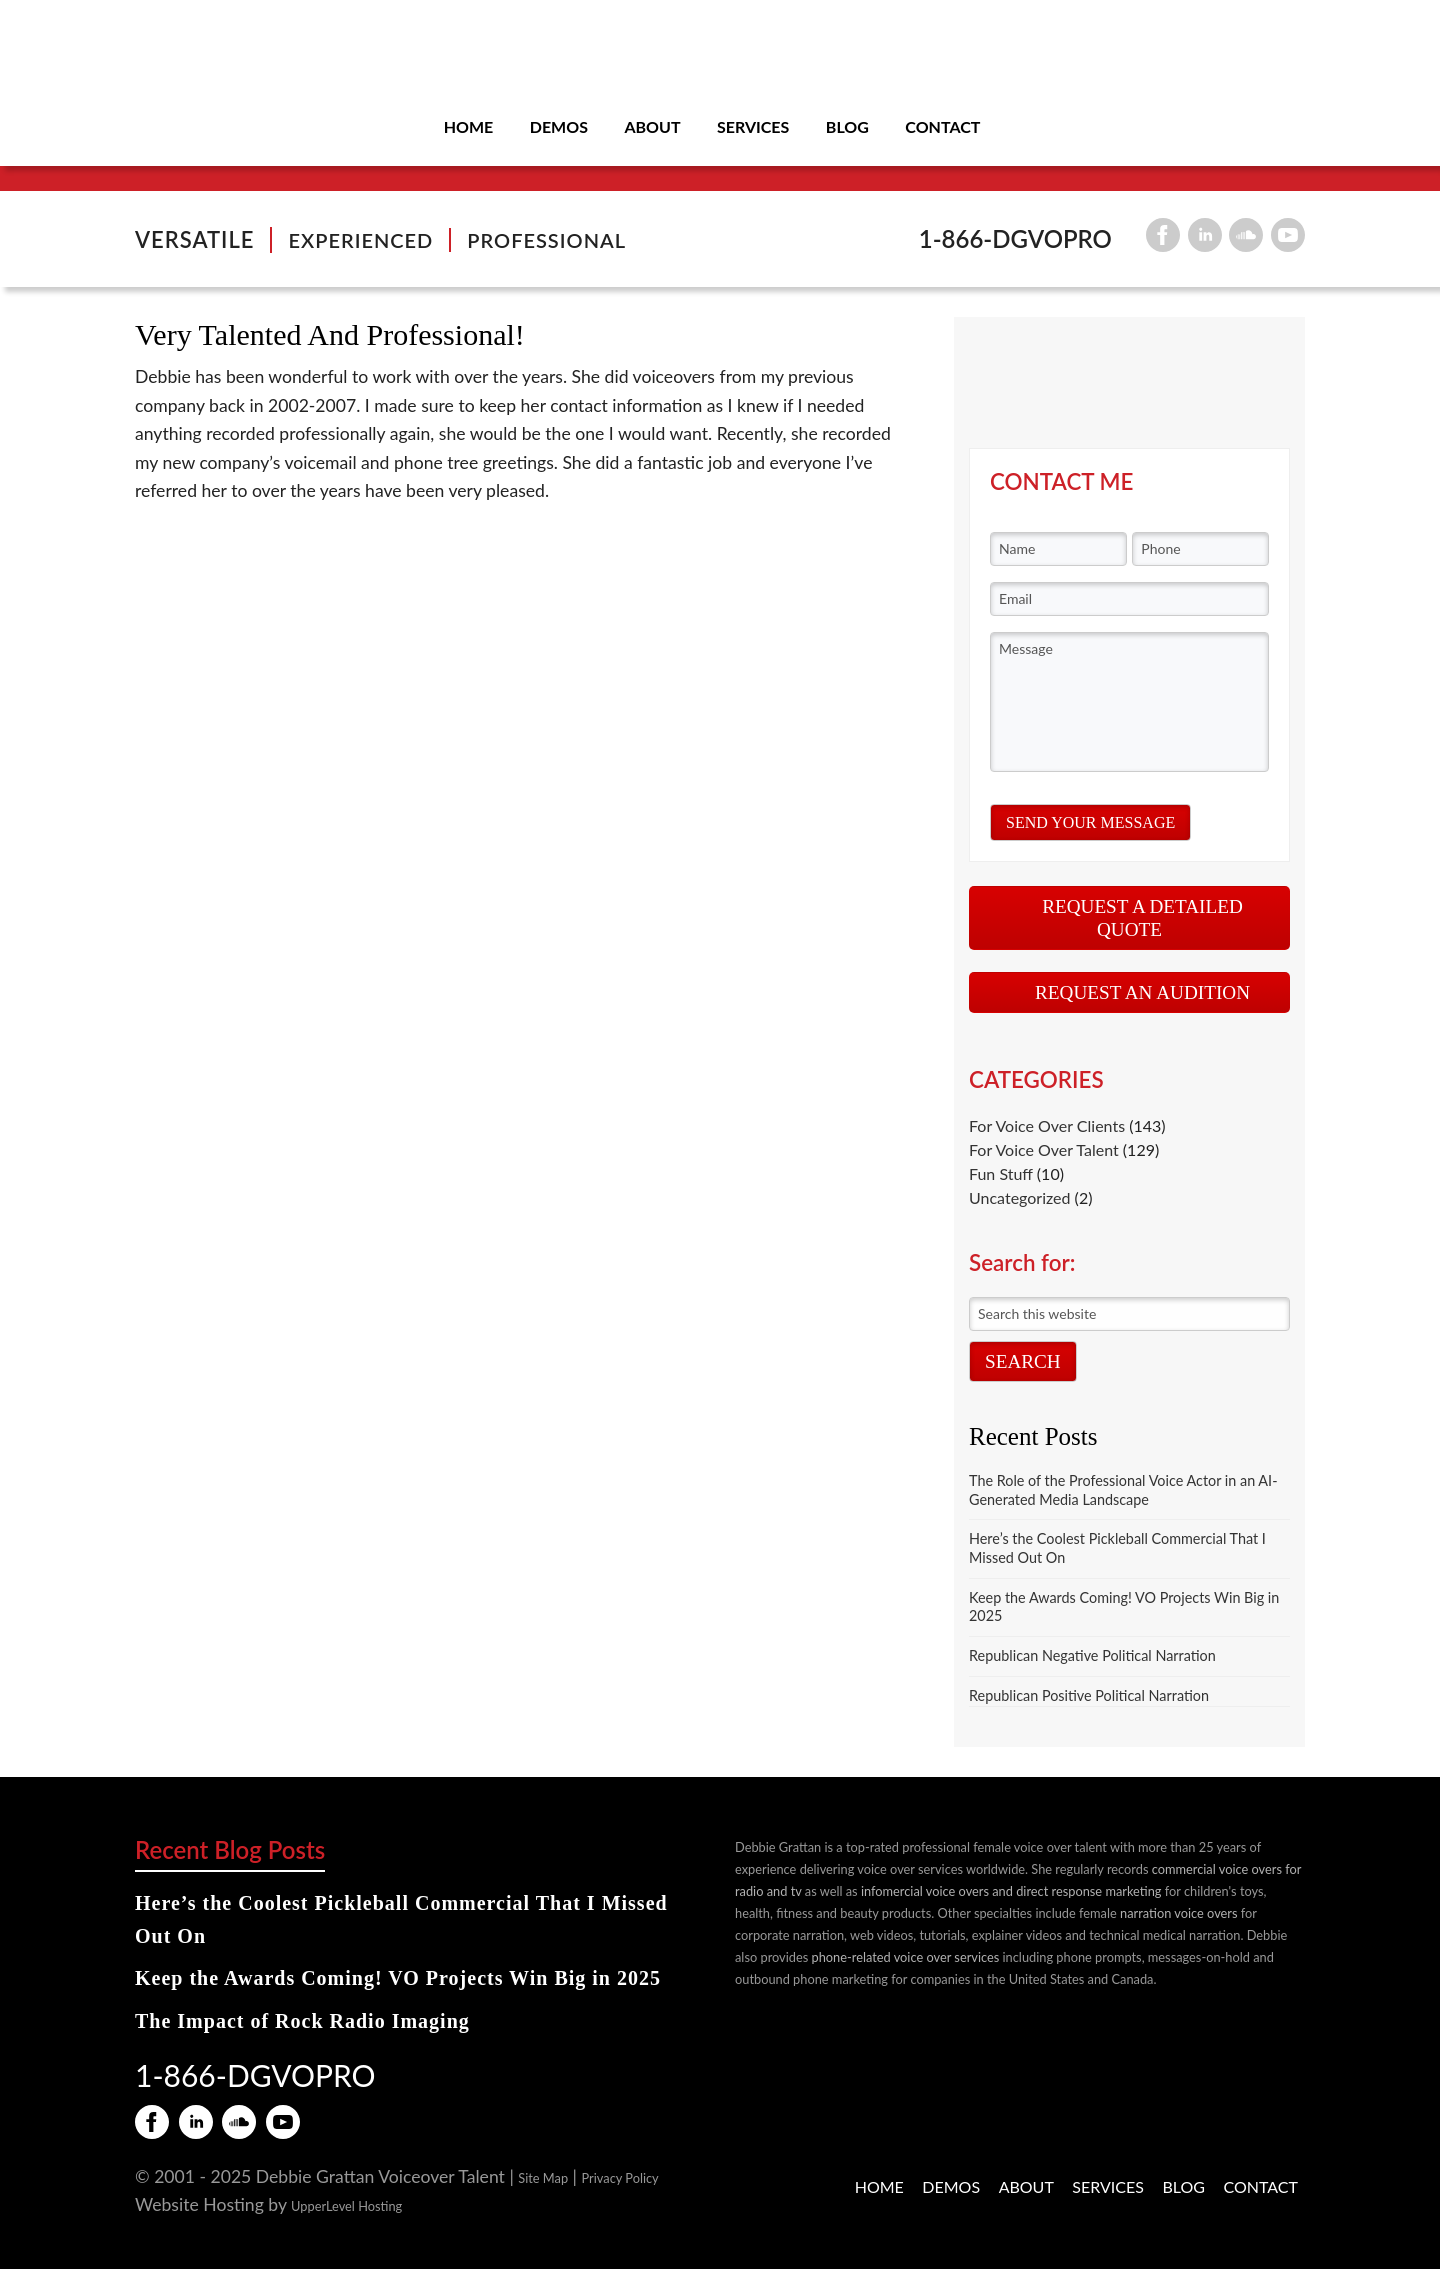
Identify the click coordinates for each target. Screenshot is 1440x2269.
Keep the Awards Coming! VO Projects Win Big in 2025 (398, 1978)
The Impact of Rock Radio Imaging (302, 2021)
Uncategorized (1020, 1197)
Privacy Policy (620, 2178)
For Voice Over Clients (1047, 1125)
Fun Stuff (1001, 1173)
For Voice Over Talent (1044, 1149)
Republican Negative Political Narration (1092, 1655)
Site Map (543, 2178)
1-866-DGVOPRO (1015, 238)
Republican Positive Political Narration (1089, 1695)
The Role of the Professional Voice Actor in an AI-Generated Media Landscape (1123, 1490)
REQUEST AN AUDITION (1142, 992)
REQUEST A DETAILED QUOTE (1142, 918)
